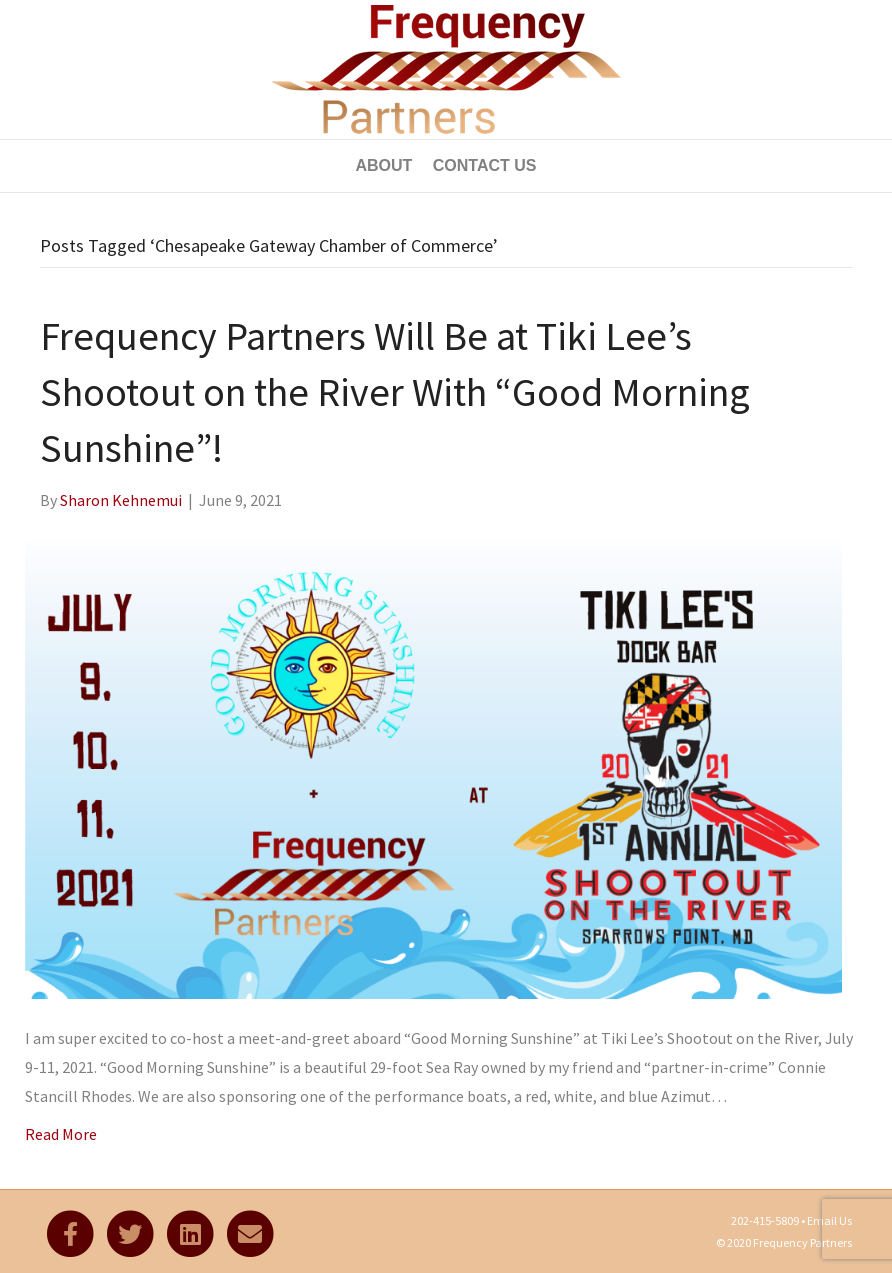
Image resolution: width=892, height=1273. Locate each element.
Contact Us (485, 165)
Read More (61, 1134)
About (383, 165)
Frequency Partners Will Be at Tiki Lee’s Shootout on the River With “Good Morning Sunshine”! (395, 392)
